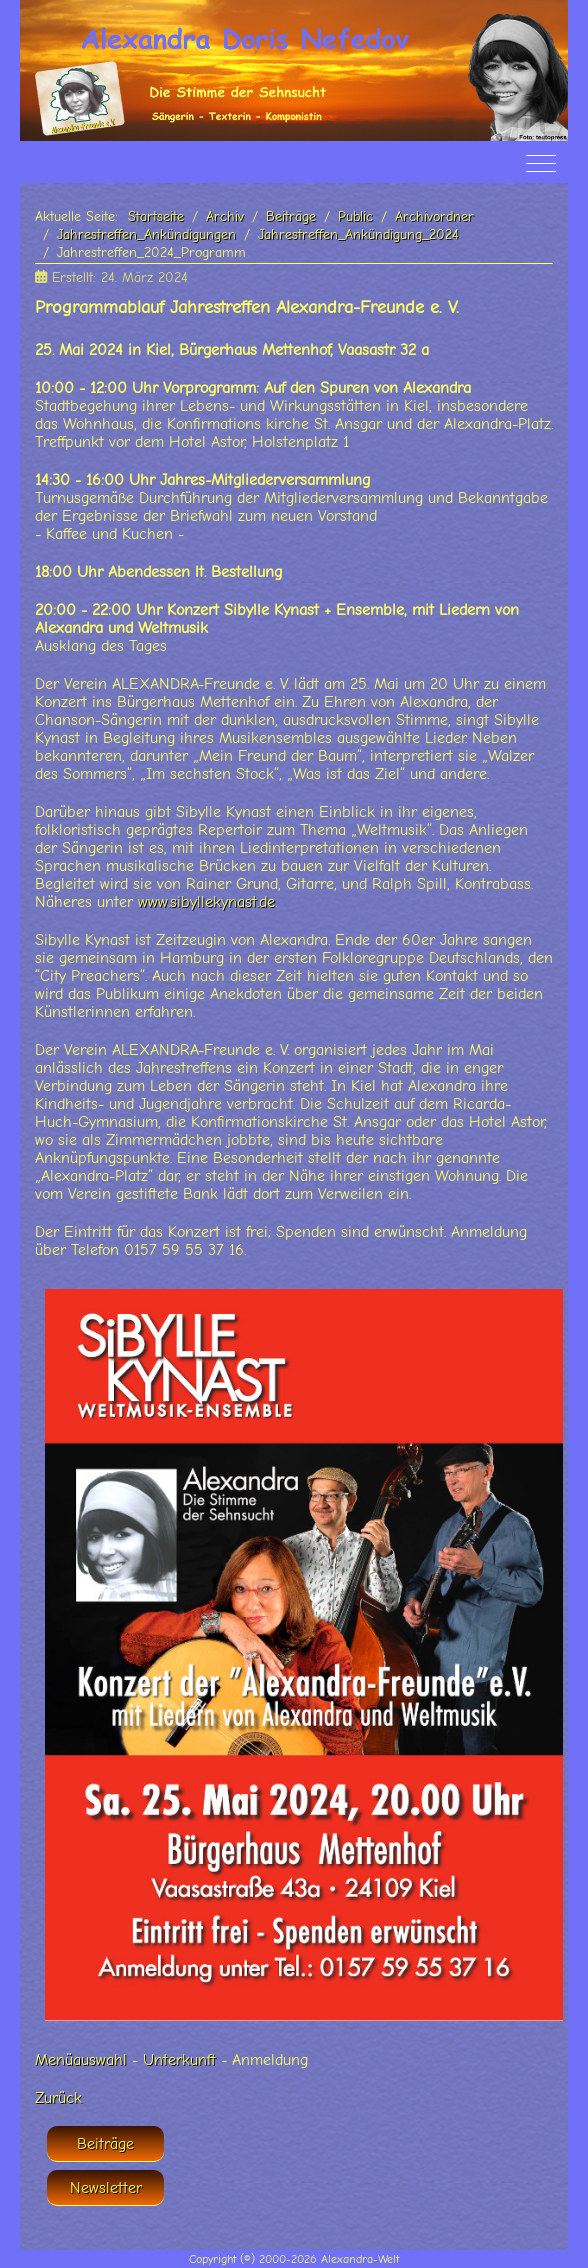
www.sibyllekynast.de (206, 902)
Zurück (58, 2098)
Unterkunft (179, 2060)
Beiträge (105, 2144)
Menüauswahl (81, 2060)
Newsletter (106, 2188)
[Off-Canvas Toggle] (541, 163)
